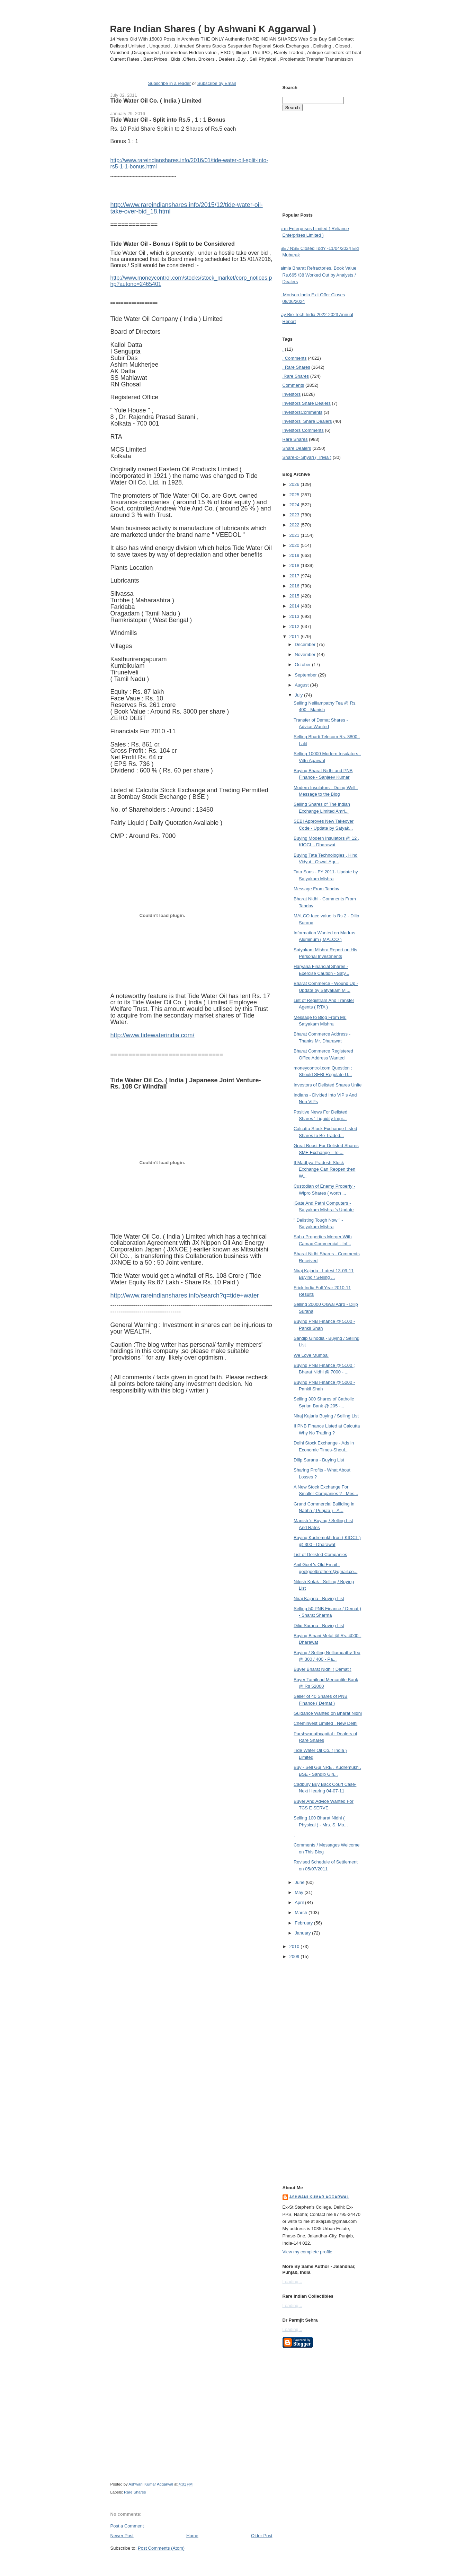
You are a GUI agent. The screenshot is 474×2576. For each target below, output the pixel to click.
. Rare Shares (296, 367)
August (302, 685)
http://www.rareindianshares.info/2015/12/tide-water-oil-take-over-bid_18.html (186, 208)
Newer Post (122, 2535)
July (299, 695)
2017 (295, 575)
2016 (295, 585)
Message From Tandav (316, 888)
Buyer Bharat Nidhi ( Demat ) (322, 1669)
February (304, 1923)
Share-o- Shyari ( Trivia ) (307, 457)
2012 (295, 626)
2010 (295, 1946)
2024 (295, 504)
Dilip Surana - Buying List (319, 1459)
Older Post (261, 2535)
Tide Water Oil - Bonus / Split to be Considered (172, 244)
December (306, 644)
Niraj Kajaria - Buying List (319, 1598)
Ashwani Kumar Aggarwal (319, 2197)
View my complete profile (307, 2251)
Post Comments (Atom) (161, 2548)
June (300, 1882)
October (303, 664)
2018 (295, 565)
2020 (295, 545)
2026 (295, 484)
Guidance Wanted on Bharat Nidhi (328, 1713)
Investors (292, 394)
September (306, 675)
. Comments (295, 358)
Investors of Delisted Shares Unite (328, 1085)
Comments (293, 385)
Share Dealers (297, 448)
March (301, 1912)
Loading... (292, 2281)
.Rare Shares (296, 376)
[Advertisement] (191, 2564)
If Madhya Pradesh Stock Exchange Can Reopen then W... (324, 1169)
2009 (295, 1956)
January (303, 1933)
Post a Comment (127, 2526)
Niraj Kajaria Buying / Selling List (326, 1415)
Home (192, 2535)
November (306, 654)
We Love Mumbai (311, 1355)
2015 (295, 596)
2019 (295, 555)
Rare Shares (135, 2492)
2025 (295, 494)
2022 (295, 524)
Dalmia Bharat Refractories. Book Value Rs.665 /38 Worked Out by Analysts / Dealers (317, 274)
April (300, 1902)
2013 (295, 616)
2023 (295, 514)
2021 (295, 535)
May (299, 1892)
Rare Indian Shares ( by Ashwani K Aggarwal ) (213, 29)
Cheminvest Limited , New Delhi (325, 1723)
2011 (295, 636)
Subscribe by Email (216, 83)
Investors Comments (303, 412)
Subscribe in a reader (169, 83)
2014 (295, 606)
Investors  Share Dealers (307, 403)
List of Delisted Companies (320, 1554)
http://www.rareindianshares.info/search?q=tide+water (184, 1295)
